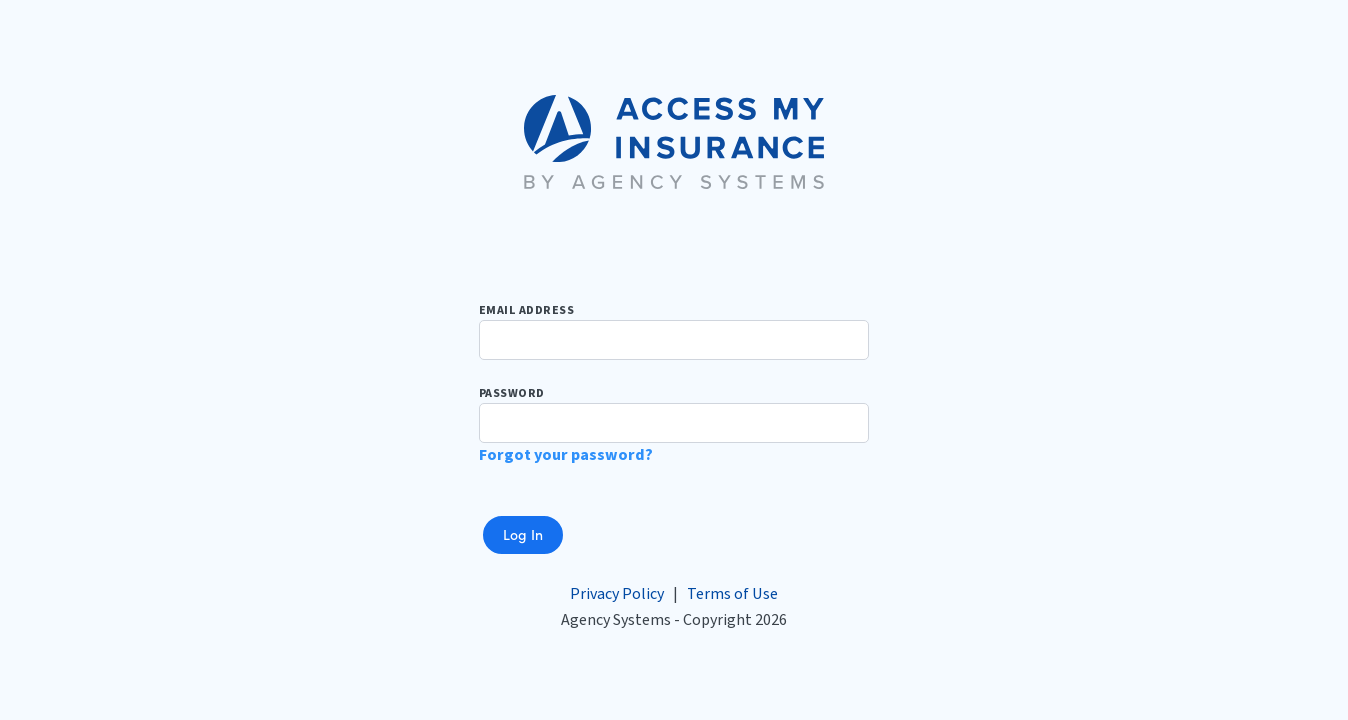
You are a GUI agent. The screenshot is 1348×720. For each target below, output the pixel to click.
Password (674, 414)
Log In (523, 534)
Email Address (674, 331)
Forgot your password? (566, 455)
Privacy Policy (617, 594)
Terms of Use (732, 594)
